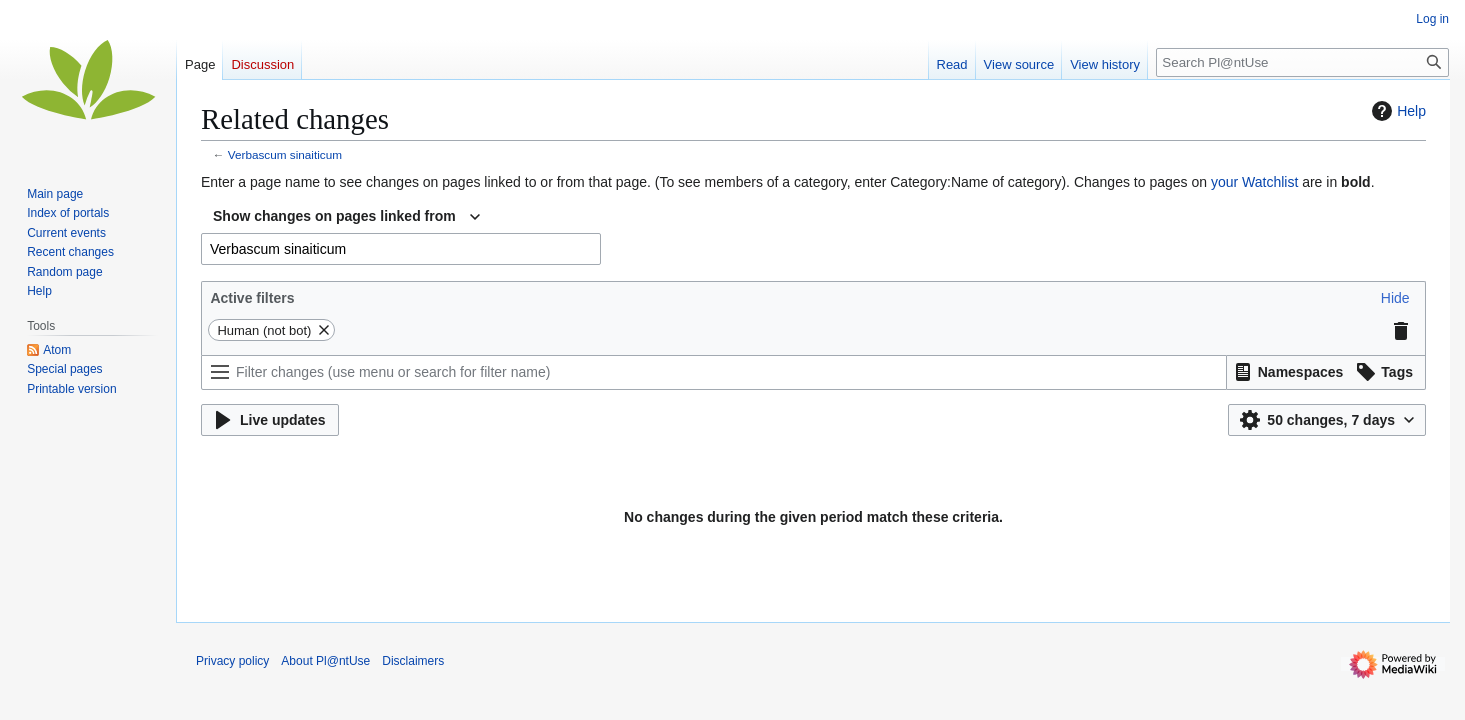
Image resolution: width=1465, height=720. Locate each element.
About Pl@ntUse (325, 661)
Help (1396, 111)
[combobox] (346, 217)
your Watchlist (1254, 182)
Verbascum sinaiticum (285, 154)
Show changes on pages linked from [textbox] (334, 216)
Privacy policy (232, 661)
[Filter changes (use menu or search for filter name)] (714, 372)
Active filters (252, 298)
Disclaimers (413, 661)
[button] (1395, 298)
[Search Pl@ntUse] (1302, 62)
